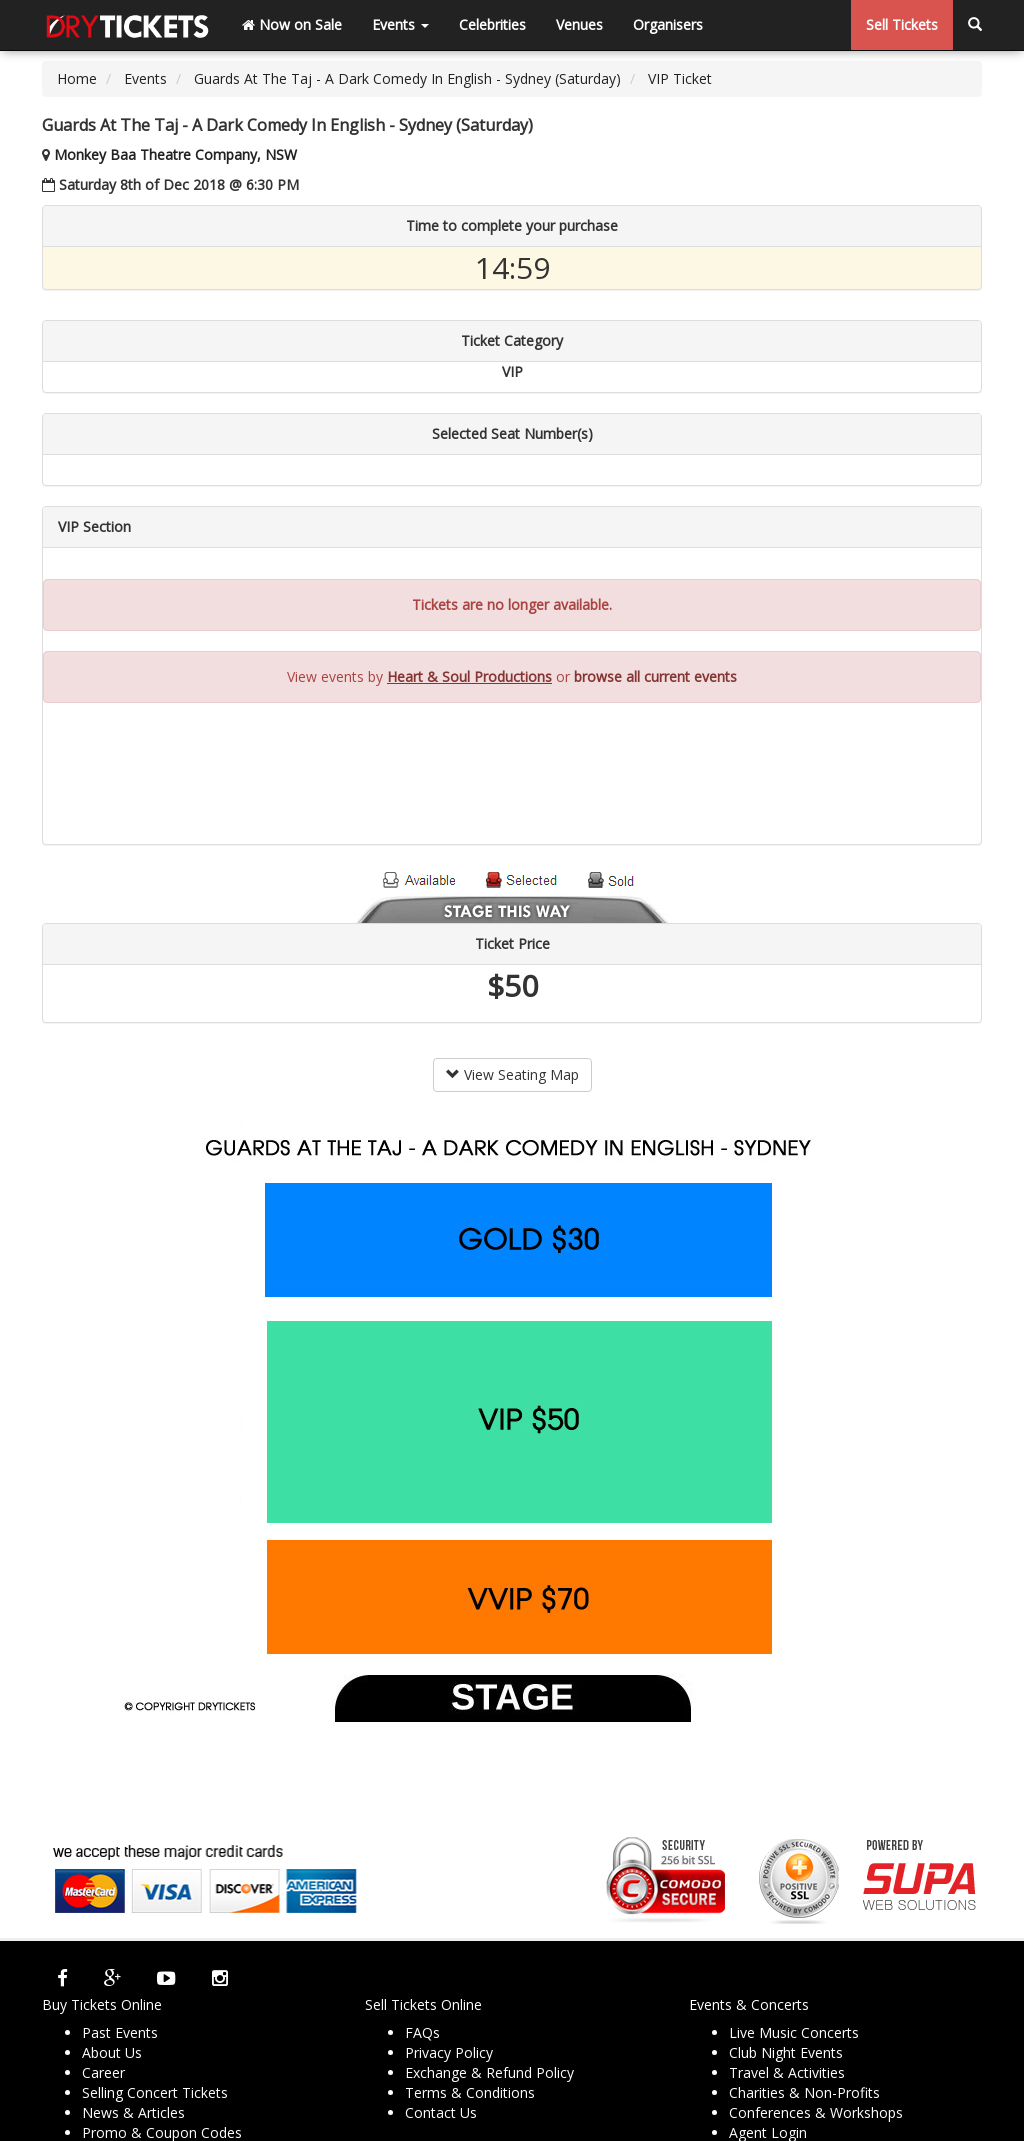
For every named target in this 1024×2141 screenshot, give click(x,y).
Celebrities (492, 24)
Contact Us (441, 2112)
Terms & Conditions (470, 2092)
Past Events (120, 2032)
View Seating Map (512, 1074)
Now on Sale (292, 24)
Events (400, 24)
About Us (112, 2052)
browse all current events (655, 676)
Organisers (668, 24)
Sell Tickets (902, 24)
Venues (579, 24)
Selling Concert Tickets (155, 2092)
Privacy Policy (449, 2052)
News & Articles (133, 2112)
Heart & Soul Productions (469, 676)
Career (103, 2072)
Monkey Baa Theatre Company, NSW (175, 154)
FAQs (422, 2032)
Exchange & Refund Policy (489, 2072)
